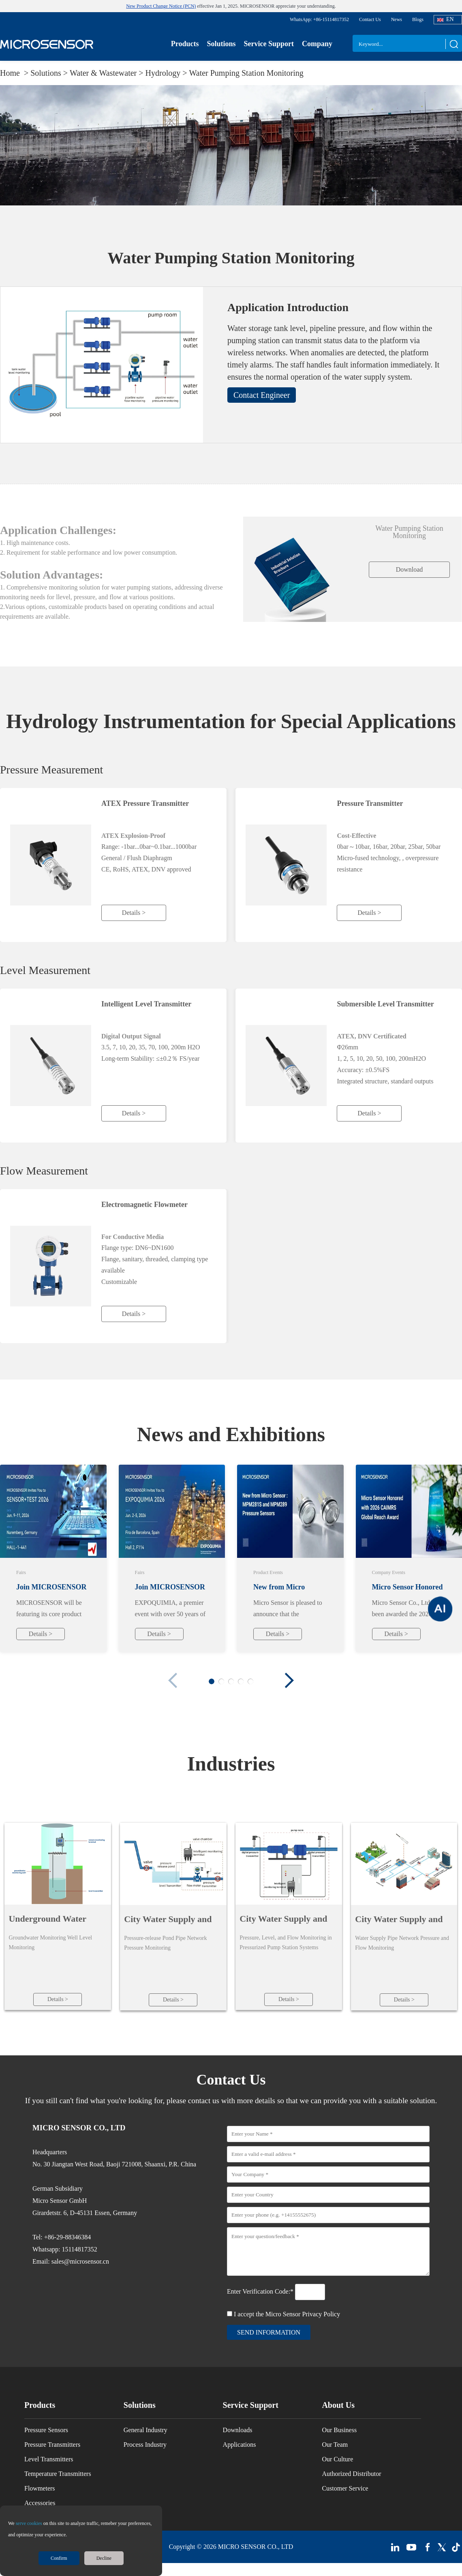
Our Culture (337, 2460)
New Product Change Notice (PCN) (161, 6)
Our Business (339, 2431)
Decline (103, 2558)
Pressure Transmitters (52, 2446)
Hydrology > (167, 72)
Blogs (418, 19)
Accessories (39, 2504)
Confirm (59, 2558)
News (396, 19)
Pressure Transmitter (370, 803)
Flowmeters (39, 2489)
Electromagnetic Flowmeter (144, 1204)
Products (185, 44)
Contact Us (370, 19)
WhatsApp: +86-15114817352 (319, 19)
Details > (133, 912)
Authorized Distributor (351, 2475)
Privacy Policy (321, 2315)
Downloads (237, 2431)
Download (409, 569)
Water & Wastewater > (107, 72)
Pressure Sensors (46, 2431)
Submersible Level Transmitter (385, 1004)
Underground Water (47, 1919)
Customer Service (345, 2489)
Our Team (335, 2446)
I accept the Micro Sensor (287, 2315)
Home (11, 72)
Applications (239, 2446)
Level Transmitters (48, 2460)
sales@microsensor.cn (80, 2263)
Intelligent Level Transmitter (146, 1004)
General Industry (145, 2431)
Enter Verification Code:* (261, 2293)
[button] (289, 1680)
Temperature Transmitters (57, 2475)
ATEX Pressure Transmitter (145, 803)
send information (268, 2333)
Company (317, 44)
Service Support (269, 44)
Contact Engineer (261, 395)
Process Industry (145, 2446)
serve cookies (29, 2523)
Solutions (221, 44)
